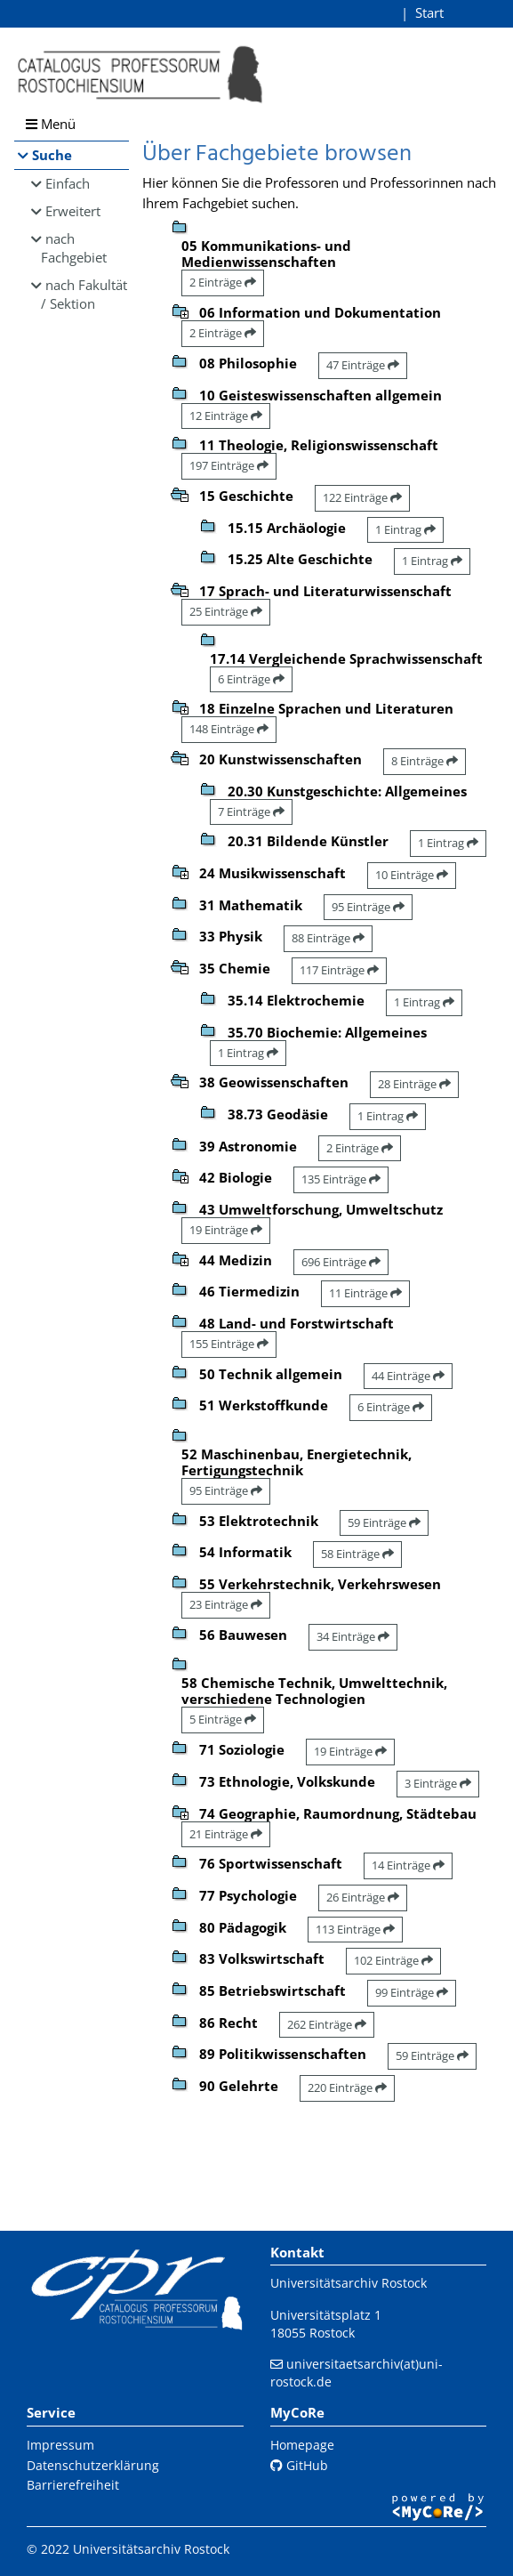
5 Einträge (222, 1719)
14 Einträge (408, 1865)
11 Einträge (365, 1293)
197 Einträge (229, 465)
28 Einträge (414, 1084)
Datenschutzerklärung (93, 2465)
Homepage (302, 2444)
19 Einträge (225, 1230)
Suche (52, 155)
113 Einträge (355, 1929)
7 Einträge (251, 811)
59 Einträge (384, 1522)
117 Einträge (339, 970)
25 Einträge (225, 611)
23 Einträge (225, 1604)
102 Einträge (393, 1960)
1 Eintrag (405, 529)
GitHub (299, 2465)
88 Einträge (328, 938)
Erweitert (72, 211)
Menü (51, 124)
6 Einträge (251, 679)
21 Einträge (225, 1834)
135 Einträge (341, 1179)
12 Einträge (225, 416)
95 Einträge (368, 907)
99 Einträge (411, 1992)
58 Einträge (357, 1554)
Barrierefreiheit (73, 2484)
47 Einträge (362, 365)
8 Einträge (424, 761)
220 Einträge (347, 2087)
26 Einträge (362, 1897)
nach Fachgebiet (74, 248)
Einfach (67, 183)
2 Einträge (222, 282)
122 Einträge (362, 497)
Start (429, 12)
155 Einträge (229, 1344)
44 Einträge (408, 1376)
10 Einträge (411, 875)
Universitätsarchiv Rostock (348, 2282)
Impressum (60, 2444)
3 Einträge (438, 1783)
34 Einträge (353, 1636)
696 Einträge (341, 1262)
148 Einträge (229, 729)
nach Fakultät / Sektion (84, 294)
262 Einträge (326, 2024)
